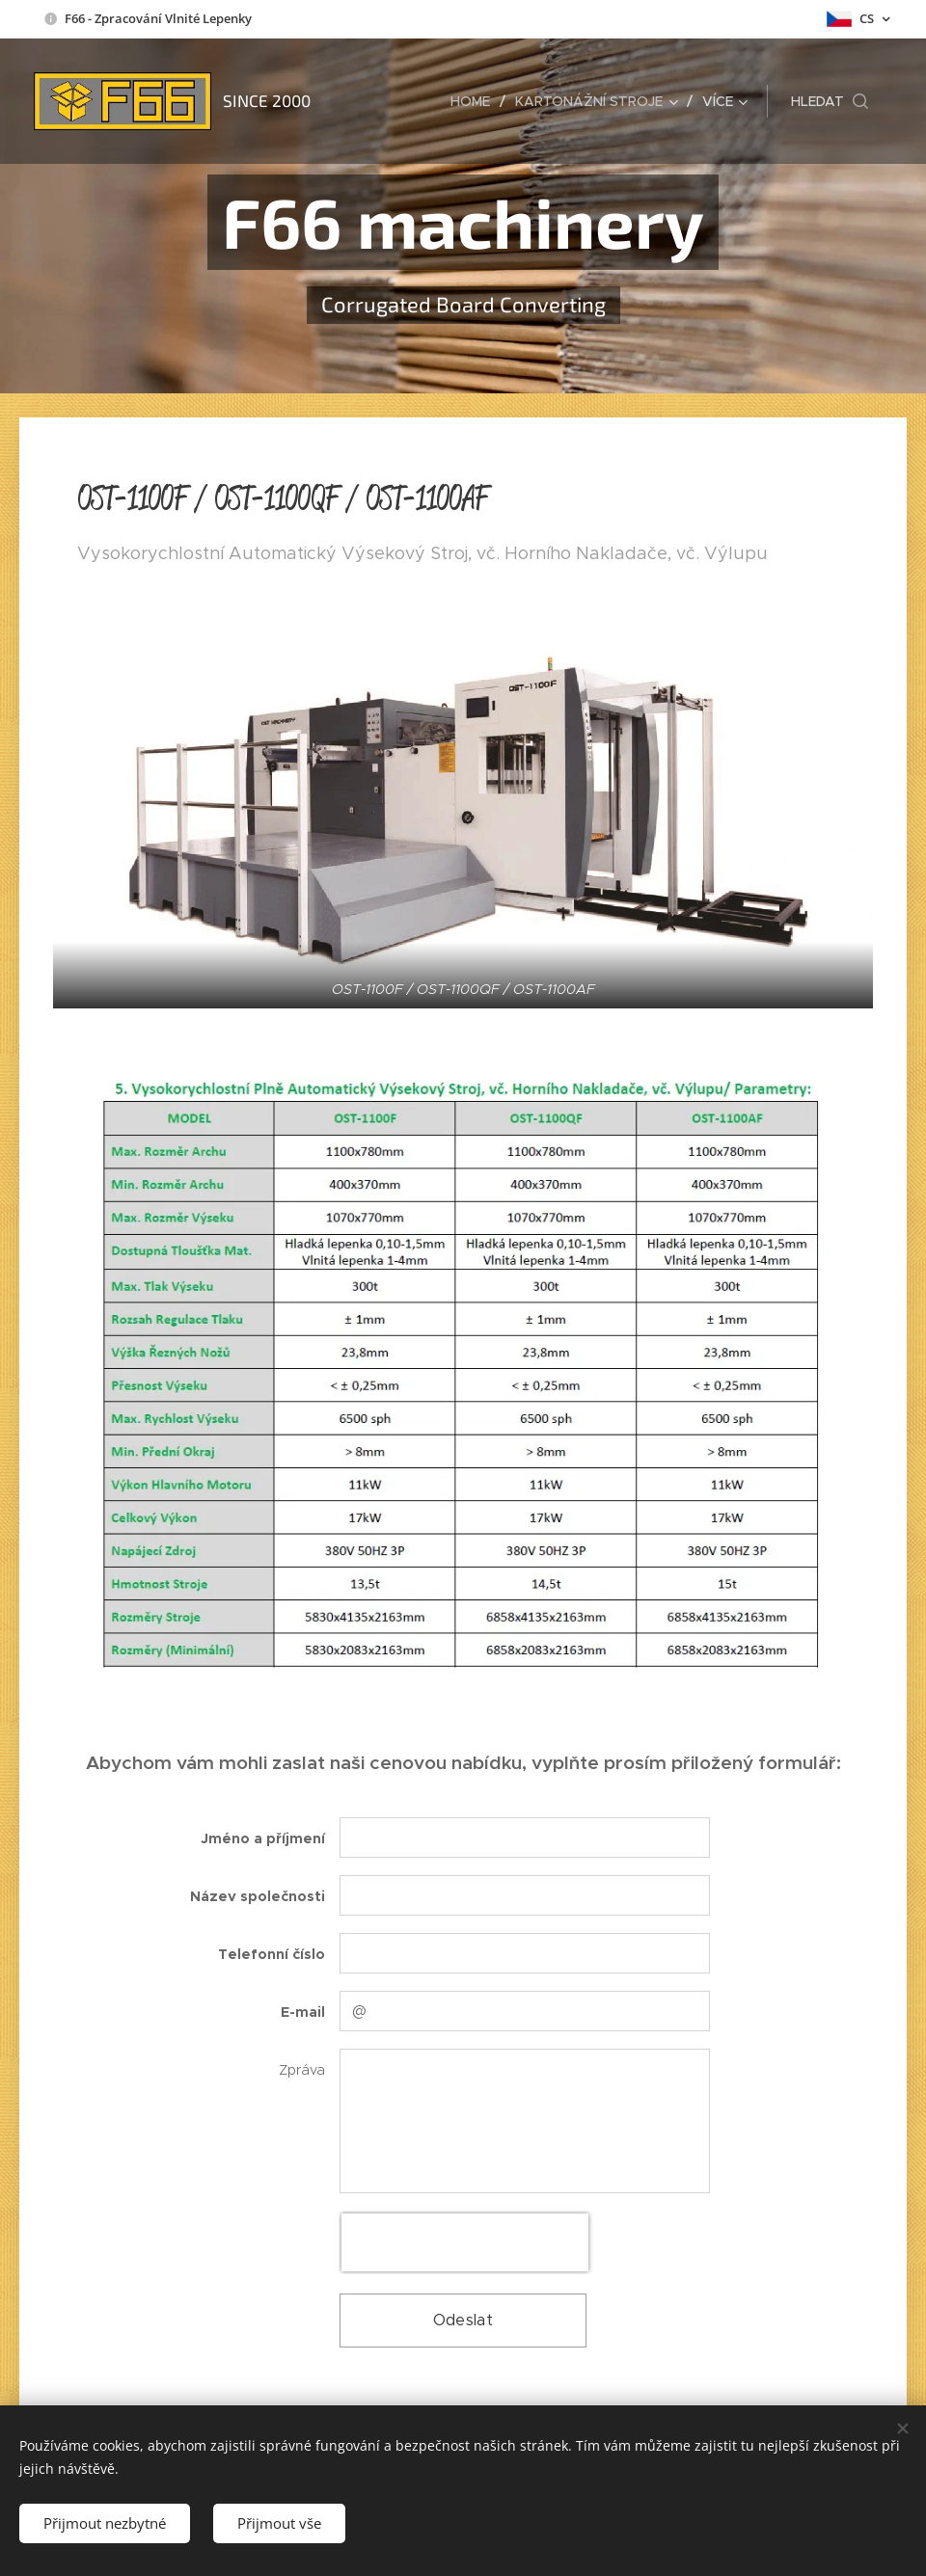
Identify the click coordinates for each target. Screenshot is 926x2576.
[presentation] (464, 2242)
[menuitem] (475, 101)
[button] (829, 101)
